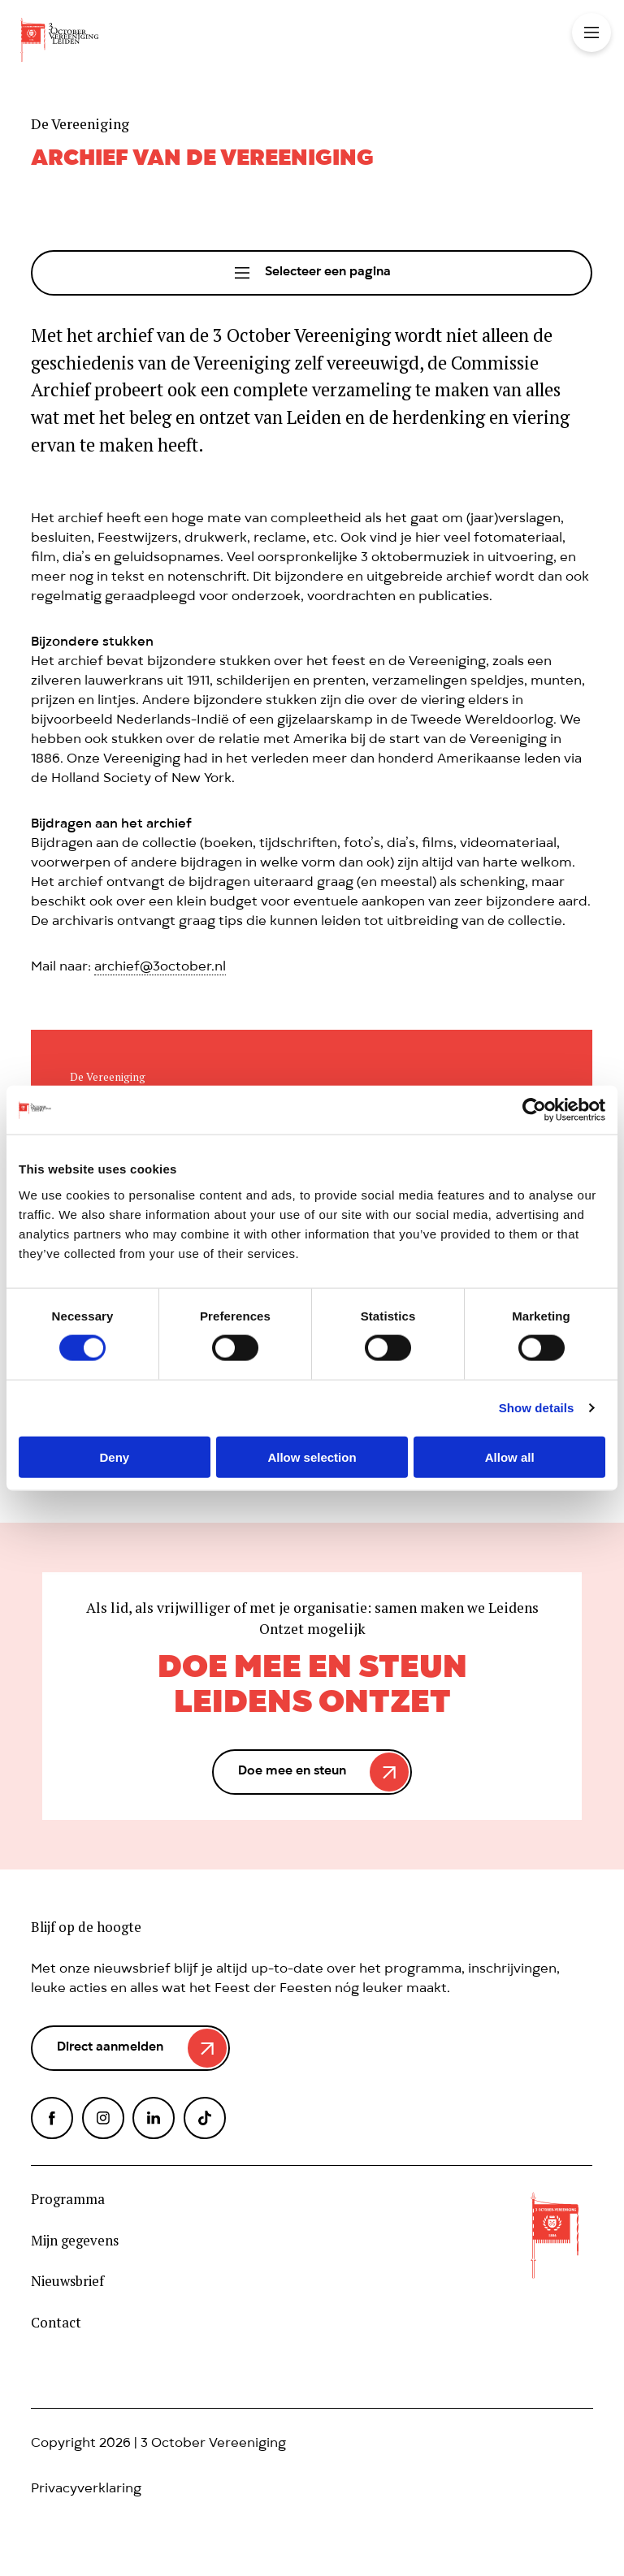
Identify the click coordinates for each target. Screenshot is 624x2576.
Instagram (103, 2118)
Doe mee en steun (292, 1772)
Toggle (591, 32)
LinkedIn (153, 2118)
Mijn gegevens (75, 2240)
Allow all (510, 1456)
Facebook (52, 2118)
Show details (536, 1408)
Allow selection (311, 1456)
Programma (68, 2199)
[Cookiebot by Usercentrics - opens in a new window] (534, 1110)
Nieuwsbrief (67, 2281)
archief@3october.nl (160, 968)
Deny (114, 1456)
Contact (56, 2322)
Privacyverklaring (86, 2489)
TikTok (205, 2118)
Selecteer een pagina (328, 272)
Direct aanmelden (110, 2048)
